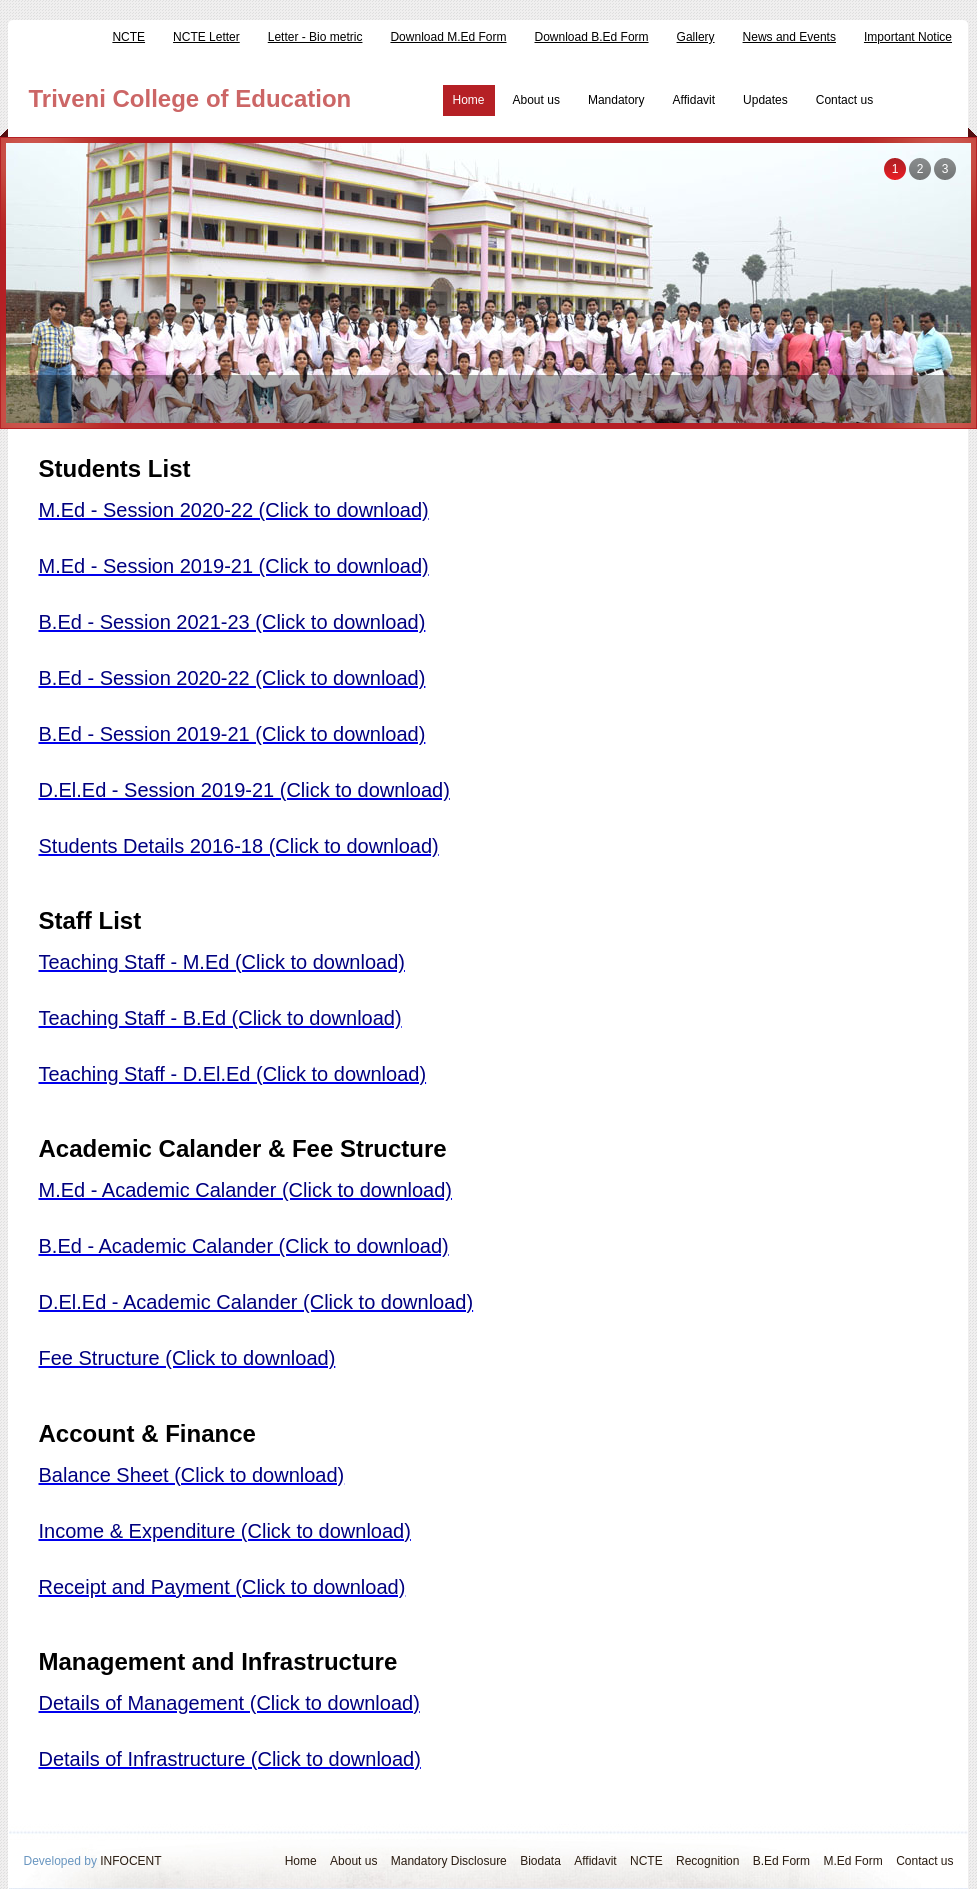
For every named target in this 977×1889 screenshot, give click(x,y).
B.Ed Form (781, 1861)
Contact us (844, 100)
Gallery (696, 37)
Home (469, 100)
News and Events (789, 37)
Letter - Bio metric (315, 37)
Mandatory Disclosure (449, 1861)
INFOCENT (130, 1861)
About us (536, 100)
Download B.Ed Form (592, 37)
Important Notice (908, 37)
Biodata (540, 1861)
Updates (765, 100)
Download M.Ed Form (448, 37)
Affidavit (694, 100)
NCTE (128, 37)
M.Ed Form (852, 1861)
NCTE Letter (206, 37)
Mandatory (616, 100)
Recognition (707, 1861)
